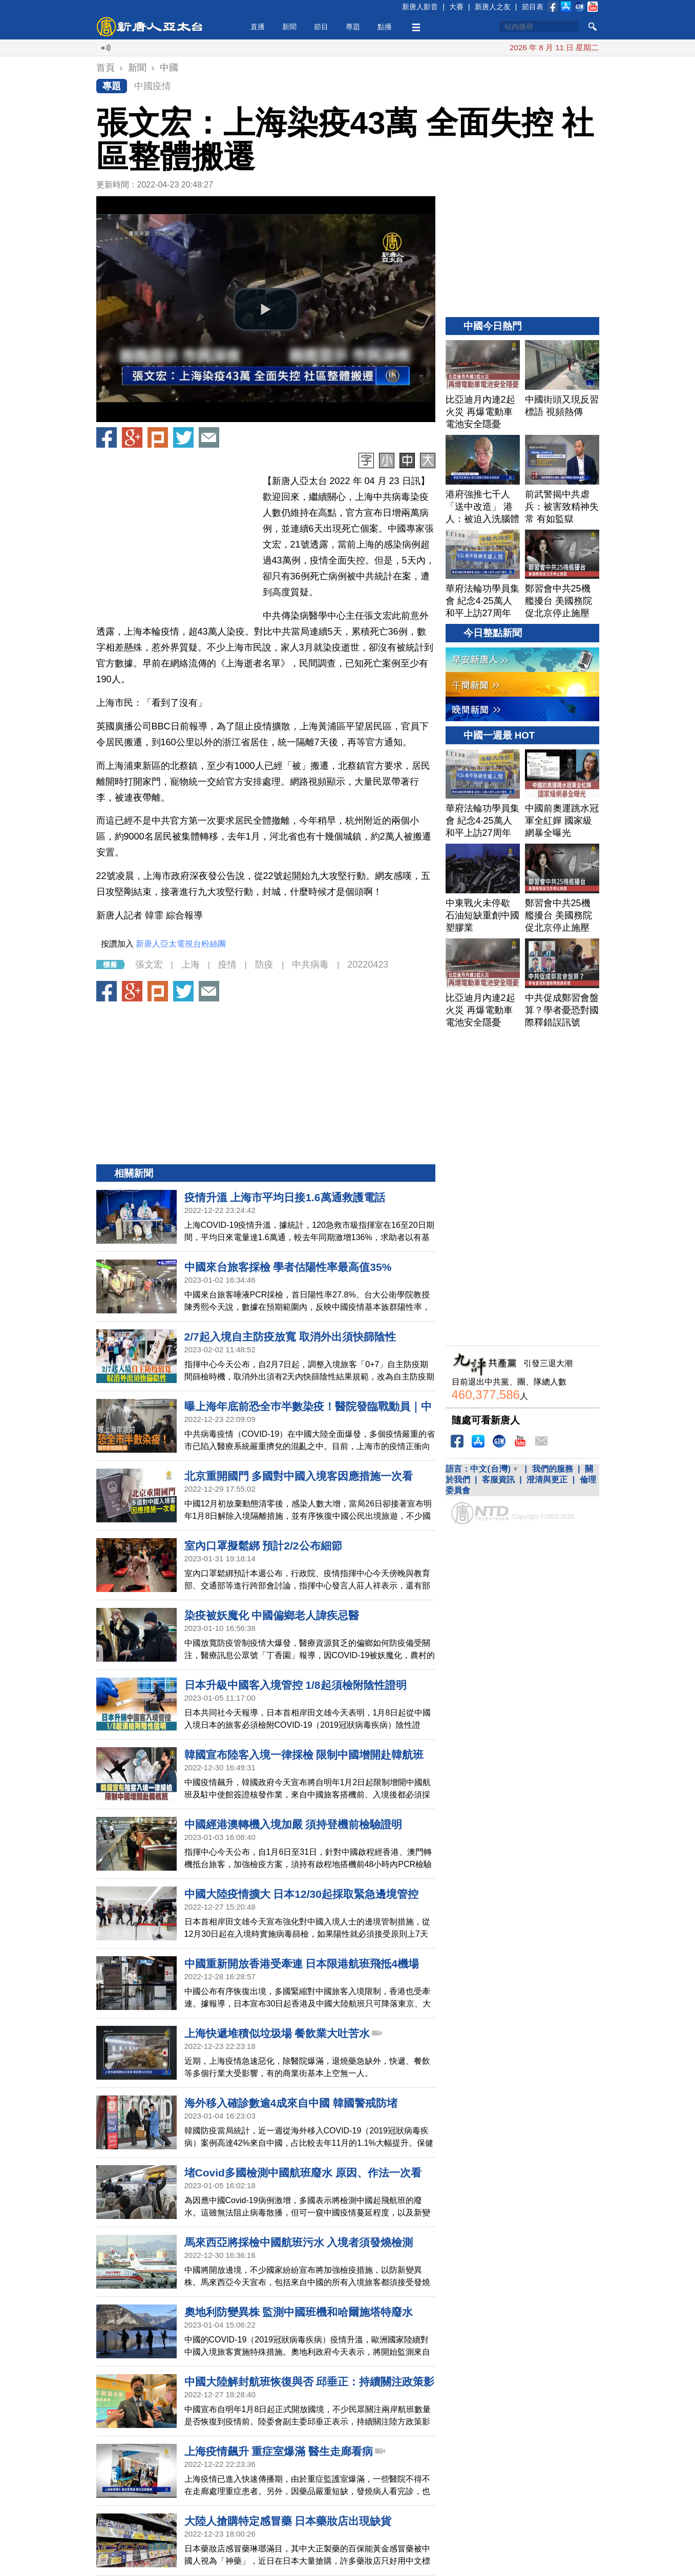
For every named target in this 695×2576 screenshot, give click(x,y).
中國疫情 (152, 86)
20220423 (367, 964)
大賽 (456, 7)
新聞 (289, 27)
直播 (257, 27)
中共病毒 (310, 964)
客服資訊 (498, 1479)
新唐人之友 (493, 7)
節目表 (532, 7)
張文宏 (149, 964)
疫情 (227, 964)
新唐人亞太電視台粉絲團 (181, 943)
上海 (190, 964)
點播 (384, 27)
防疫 (264, 964)
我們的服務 (552, 1468)
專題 (353, 27)
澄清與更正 (546, 1479)
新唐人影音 (420, 7)
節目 (321, 27)
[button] (266, 309)
